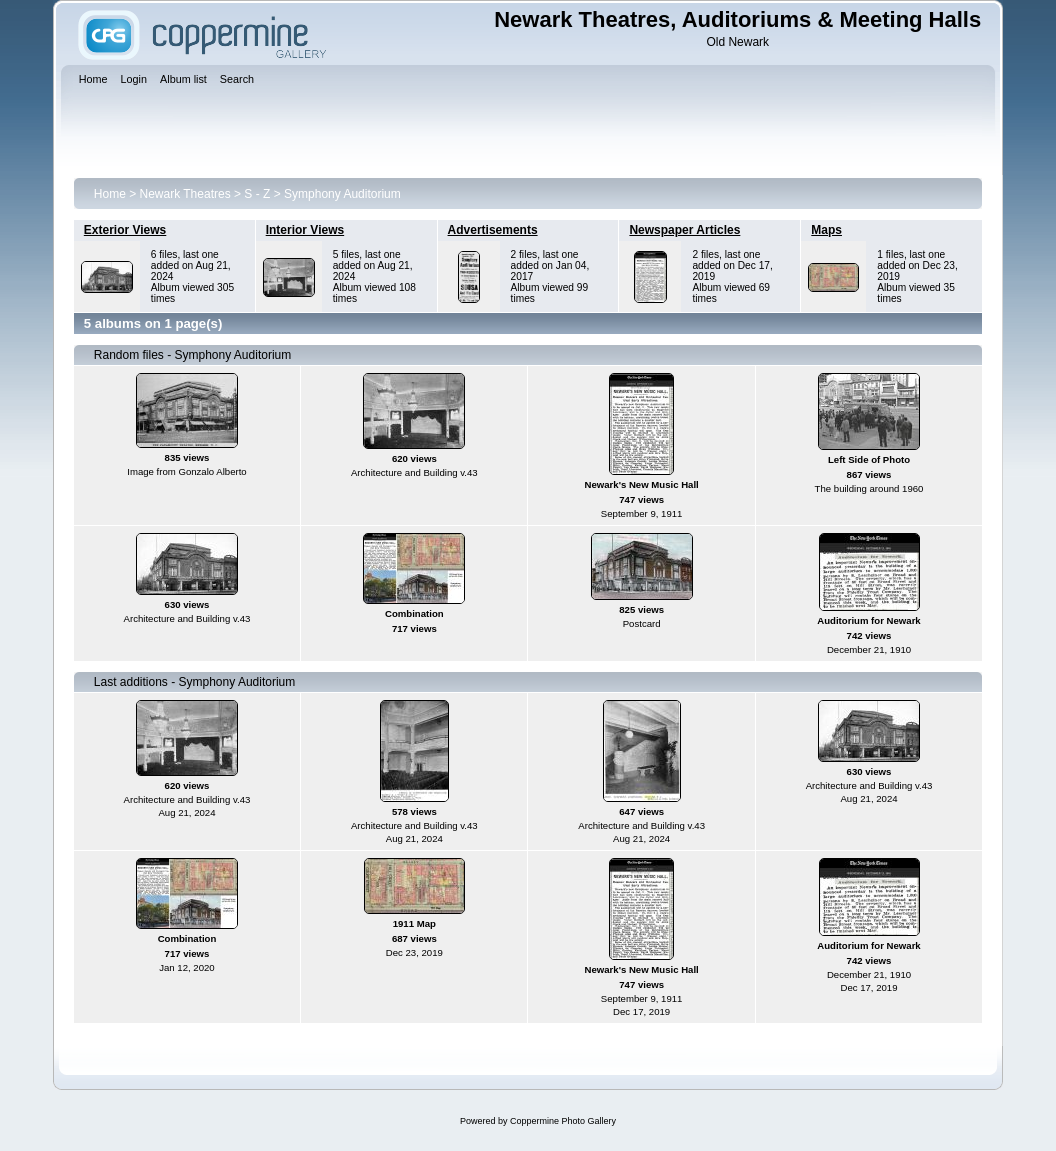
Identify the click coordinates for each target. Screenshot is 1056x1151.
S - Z (257, 194)
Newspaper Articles (684, 230)
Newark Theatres (185, 194)
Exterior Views (125, 230)
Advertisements (493, 230)
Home (110, 194)
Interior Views (305, 230)
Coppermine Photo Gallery (563, 1121)
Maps (826, 230)
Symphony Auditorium (342, 194)
